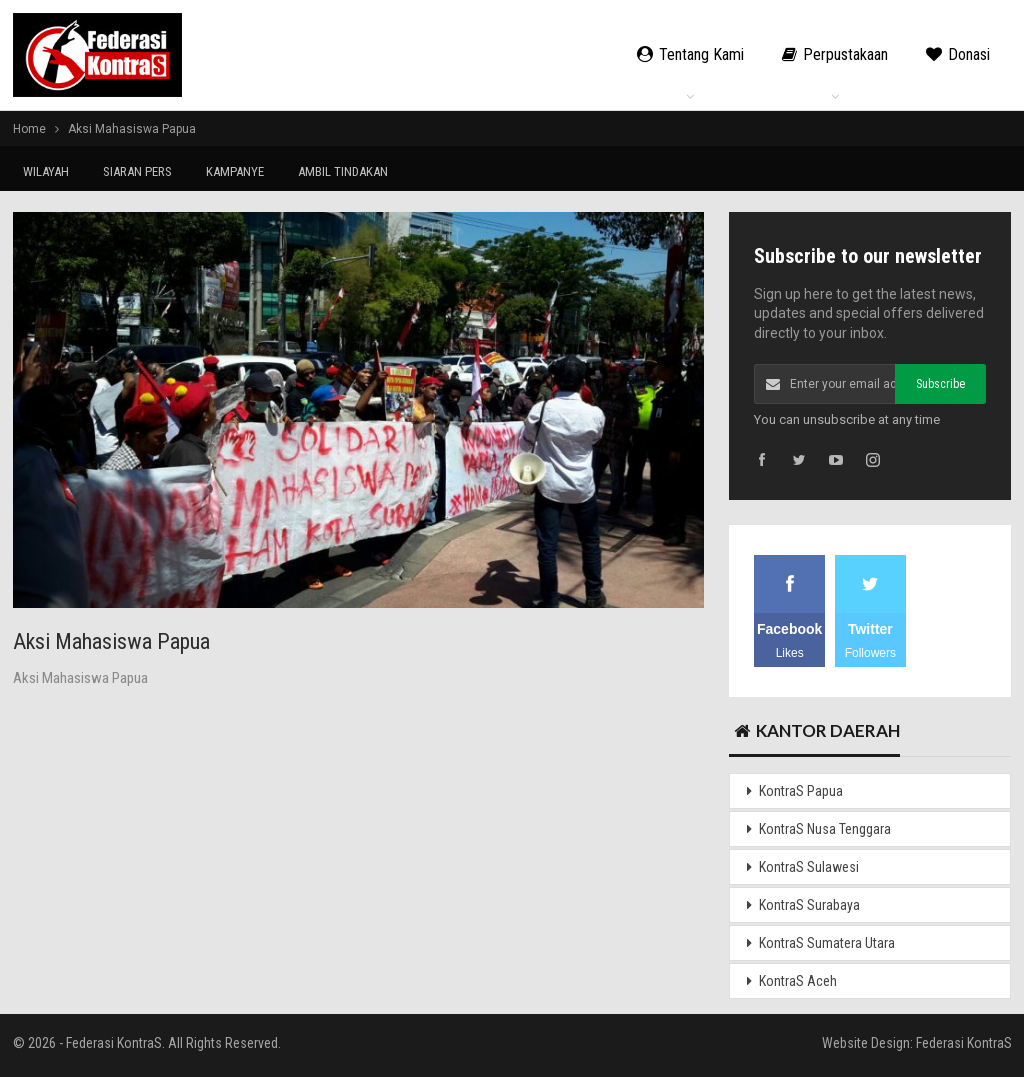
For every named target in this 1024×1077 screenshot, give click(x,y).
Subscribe (940, 384)
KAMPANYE (235, 171)
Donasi (958, 54)
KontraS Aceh (798, 981)
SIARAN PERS (137, 171)
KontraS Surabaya (809, 905)
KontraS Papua (801, 791)
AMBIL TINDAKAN (343, 171)
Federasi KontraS (964, 1043)
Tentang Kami (690, 54)
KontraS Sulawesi (809, 867)
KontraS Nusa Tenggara (825, 829)
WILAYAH (46, 171)
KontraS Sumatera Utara (827, 943)
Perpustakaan (835, 54)
